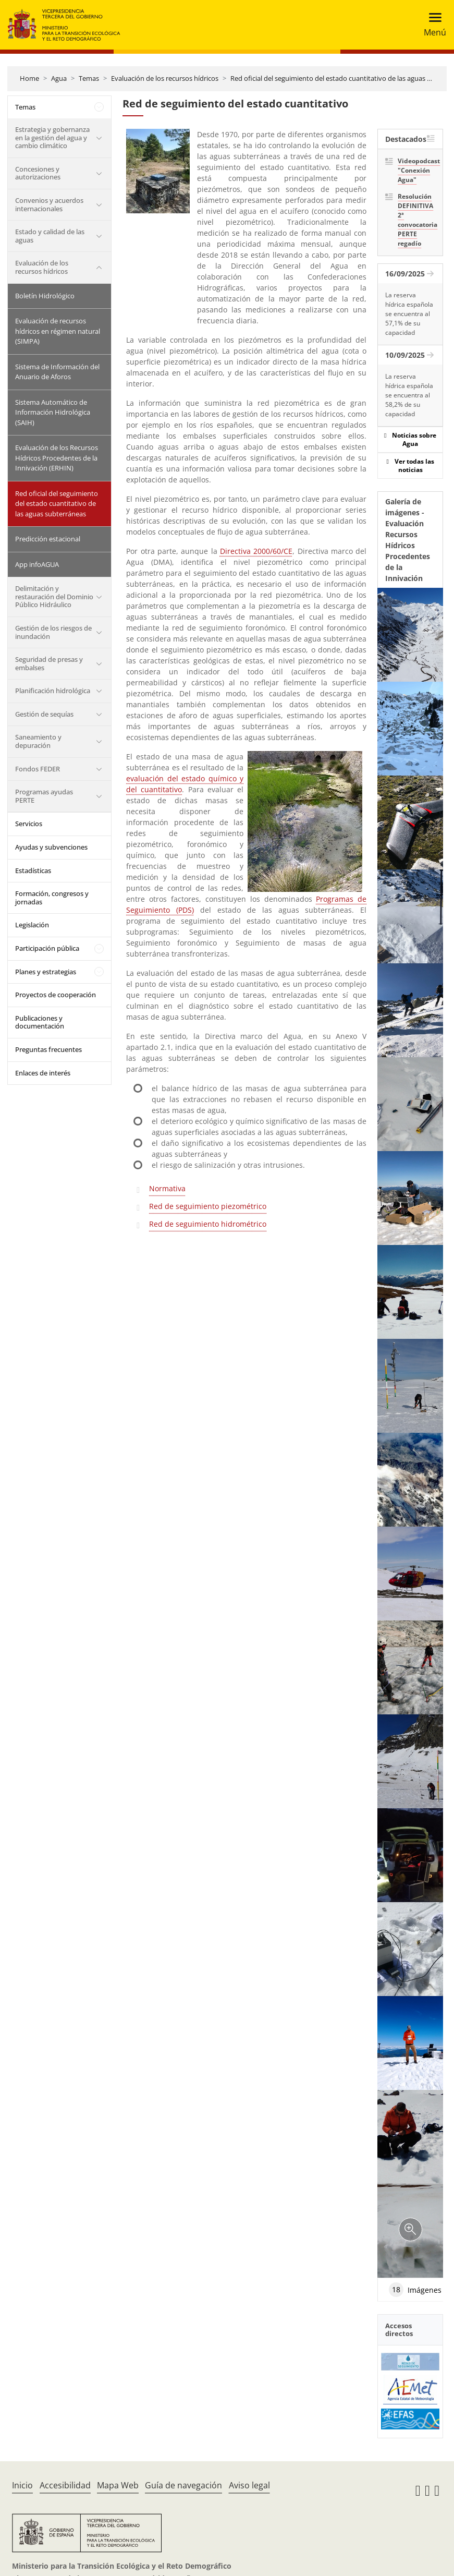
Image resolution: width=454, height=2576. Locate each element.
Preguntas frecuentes (48, 1049)
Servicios (28, 823)
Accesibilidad (65, 2485)
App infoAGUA (37, 564)
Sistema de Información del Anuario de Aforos (57, 372)
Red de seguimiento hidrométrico (207, 1224)
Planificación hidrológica (52, 690)
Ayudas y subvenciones (51, 847)
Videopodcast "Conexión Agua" (416, 170)
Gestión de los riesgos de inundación (53, 632)
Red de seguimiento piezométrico (207, 1206)
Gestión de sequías (44, 714)
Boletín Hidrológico (45, 295)
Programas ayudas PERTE (44, 796)
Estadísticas (33, 870)
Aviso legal (249, 2485)
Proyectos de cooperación (55, 994)
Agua (59, 78)
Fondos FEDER (37, 768)
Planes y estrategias (45, 971)
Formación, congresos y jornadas (52, 897)
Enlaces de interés (42, 1073)
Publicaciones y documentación (39, 1022)
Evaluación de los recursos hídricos (164, 78)
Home (29, 78)
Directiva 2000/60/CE (256, 551)
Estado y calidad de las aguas (49, 236)
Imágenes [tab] (415, 2289)
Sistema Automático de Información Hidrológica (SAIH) (52, 412)
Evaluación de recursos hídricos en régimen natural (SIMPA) (57, 331)
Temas (89, 78)
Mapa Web (118, 2485)
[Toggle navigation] (432, 25)
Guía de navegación (183, 2485)
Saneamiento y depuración (38, 741)
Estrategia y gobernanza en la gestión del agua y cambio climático (52, 137)
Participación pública (47, 948)
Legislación (32, 924)
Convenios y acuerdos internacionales (49, 204)
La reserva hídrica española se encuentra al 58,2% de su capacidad (409, 395)
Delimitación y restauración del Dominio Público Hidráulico (54, 596)
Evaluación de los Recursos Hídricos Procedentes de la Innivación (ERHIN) (56, 458)
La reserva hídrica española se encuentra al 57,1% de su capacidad (409, 314)
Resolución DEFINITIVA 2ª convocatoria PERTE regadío (416, 220)
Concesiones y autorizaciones (37, 173)
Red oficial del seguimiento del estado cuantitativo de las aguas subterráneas (56, 503)
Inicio (22, 2485)
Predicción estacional (47, 538)
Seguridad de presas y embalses (49, 663)
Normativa (167, 1188)
